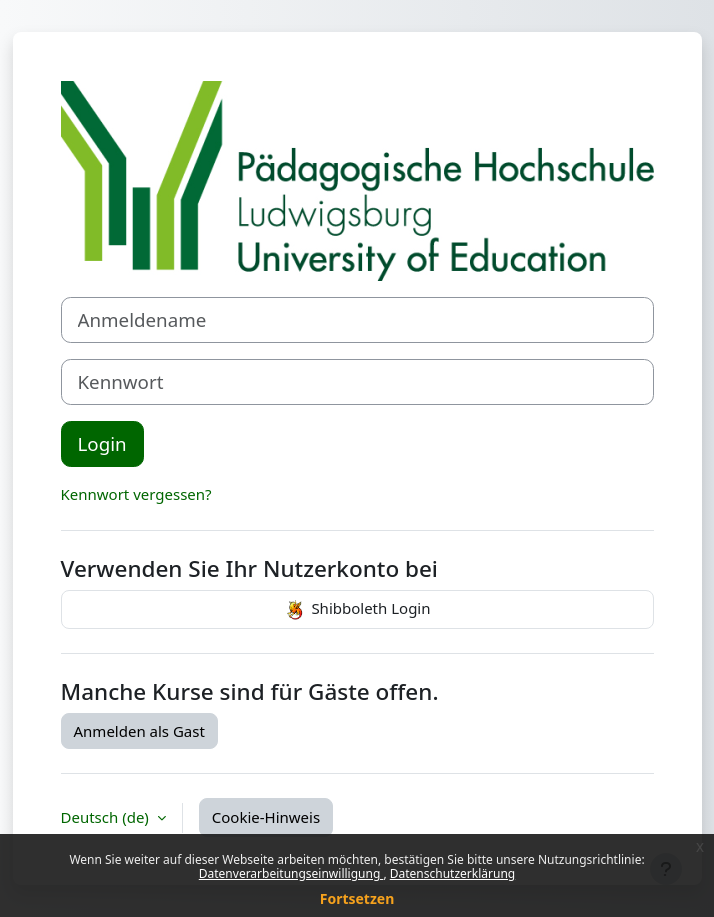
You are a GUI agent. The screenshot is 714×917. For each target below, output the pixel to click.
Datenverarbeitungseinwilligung (291, 873)
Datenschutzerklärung (452, 873)
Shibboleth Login (356, 610)
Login (102, 443)
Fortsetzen (357, 898)
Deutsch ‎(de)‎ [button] (107, 817)
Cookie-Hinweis (266, 817)
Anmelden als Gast (139, 731)
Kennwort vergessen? (136, 494)
